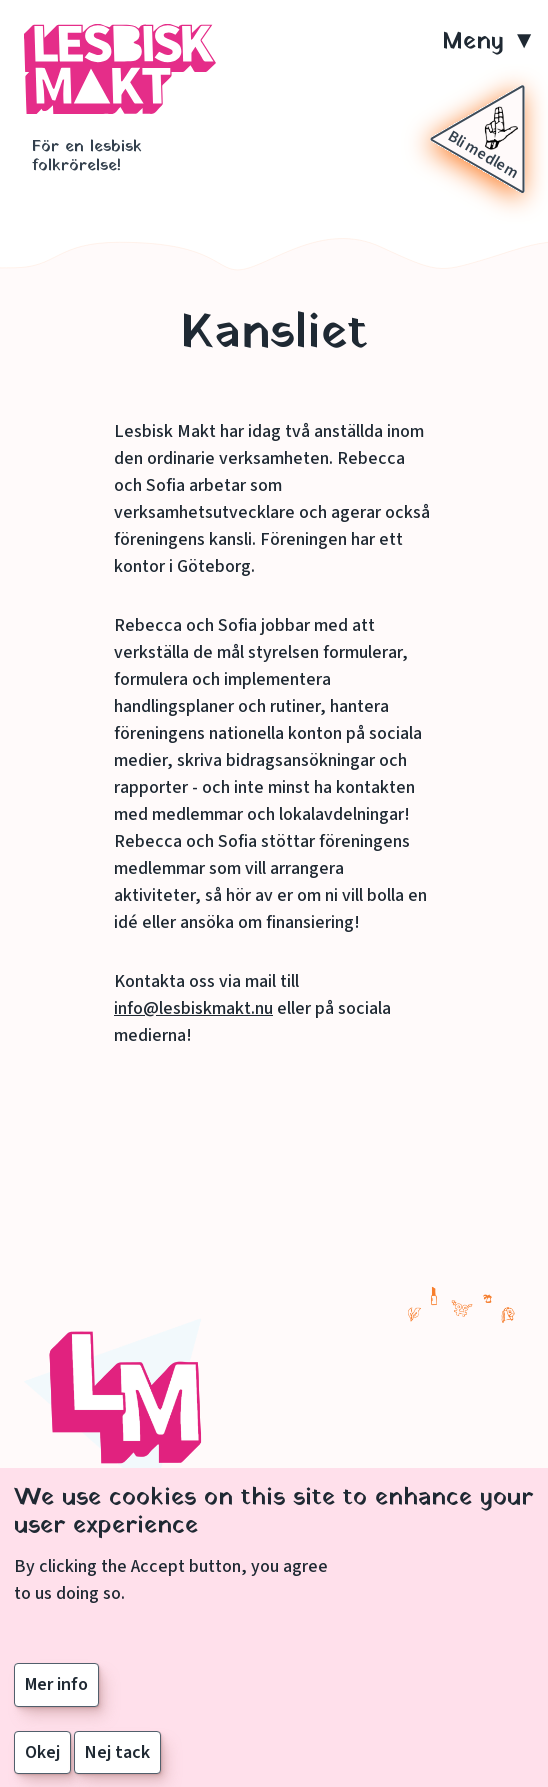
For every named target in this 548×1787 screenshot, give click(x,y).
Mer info (56, 1699)
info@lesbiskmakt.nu (193, 1008)
